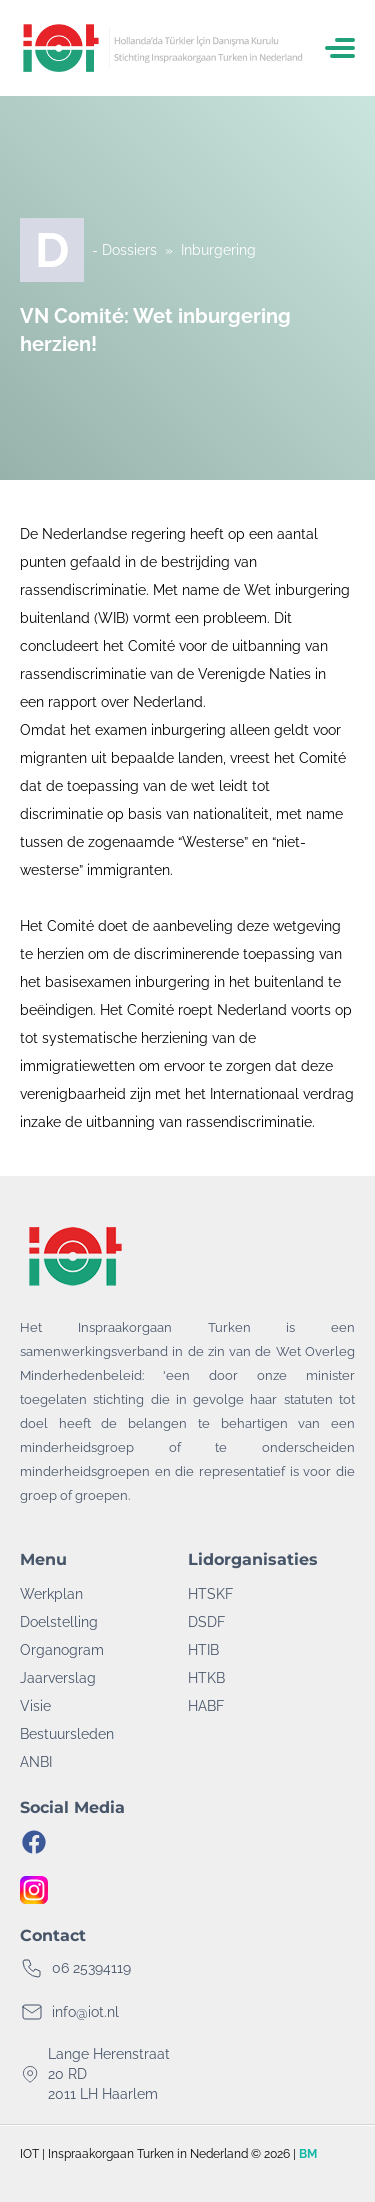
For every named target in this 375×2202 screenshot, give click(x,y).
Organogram (62, 1650)
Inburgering (218, 250)
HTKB (206, 1678)
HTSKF (210, 1594)
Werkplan (51, 1594)
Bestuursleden (67, 1734)
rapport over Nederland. (129, 702)
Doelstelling (59, 1622)
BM (308, 2154)
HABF (206, 1706)
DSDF (206, 1622)
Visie (35, 1706)
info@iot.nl (85, 2012)
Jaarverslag (58, 1678)
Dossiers (129, 250)
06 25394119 (91, 1968)
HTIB (203, 1650)
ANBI (36, 1762)
